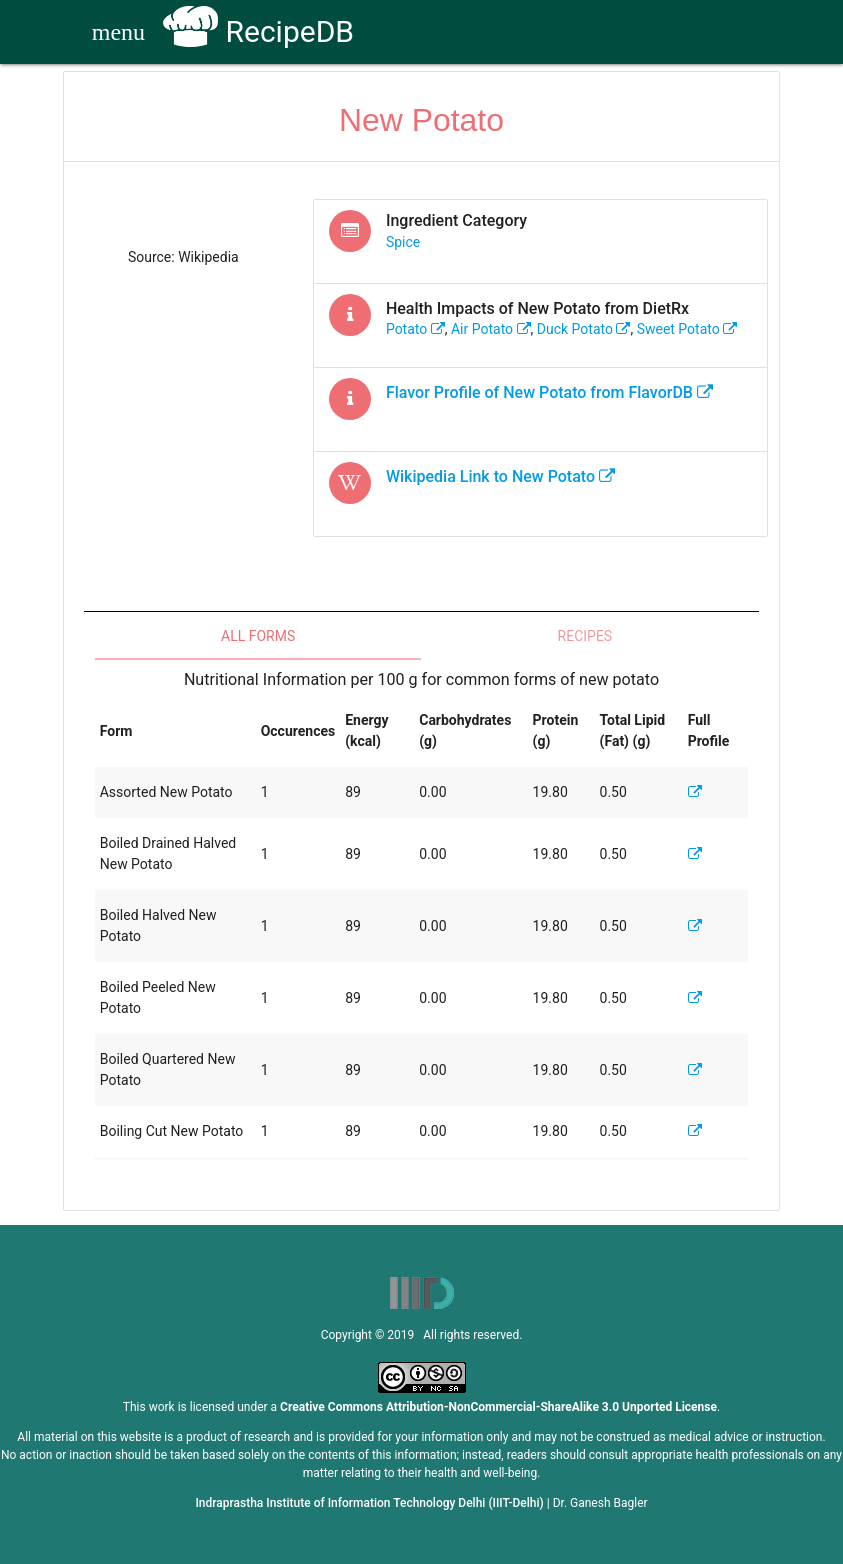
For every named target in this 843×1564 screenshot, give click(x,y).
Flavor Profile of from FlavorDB (549, 392)
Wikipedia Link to (500, 476)
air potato (491, 329)
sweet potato (687, 329)
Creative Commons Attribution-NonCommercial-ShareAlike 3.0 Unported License (498, 1407)
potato (415, 329)
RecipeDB (258, 31)
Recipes (585, 636)
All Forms (258, 636)
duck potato (584, 329)
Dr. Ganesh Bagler (600, 1503)
